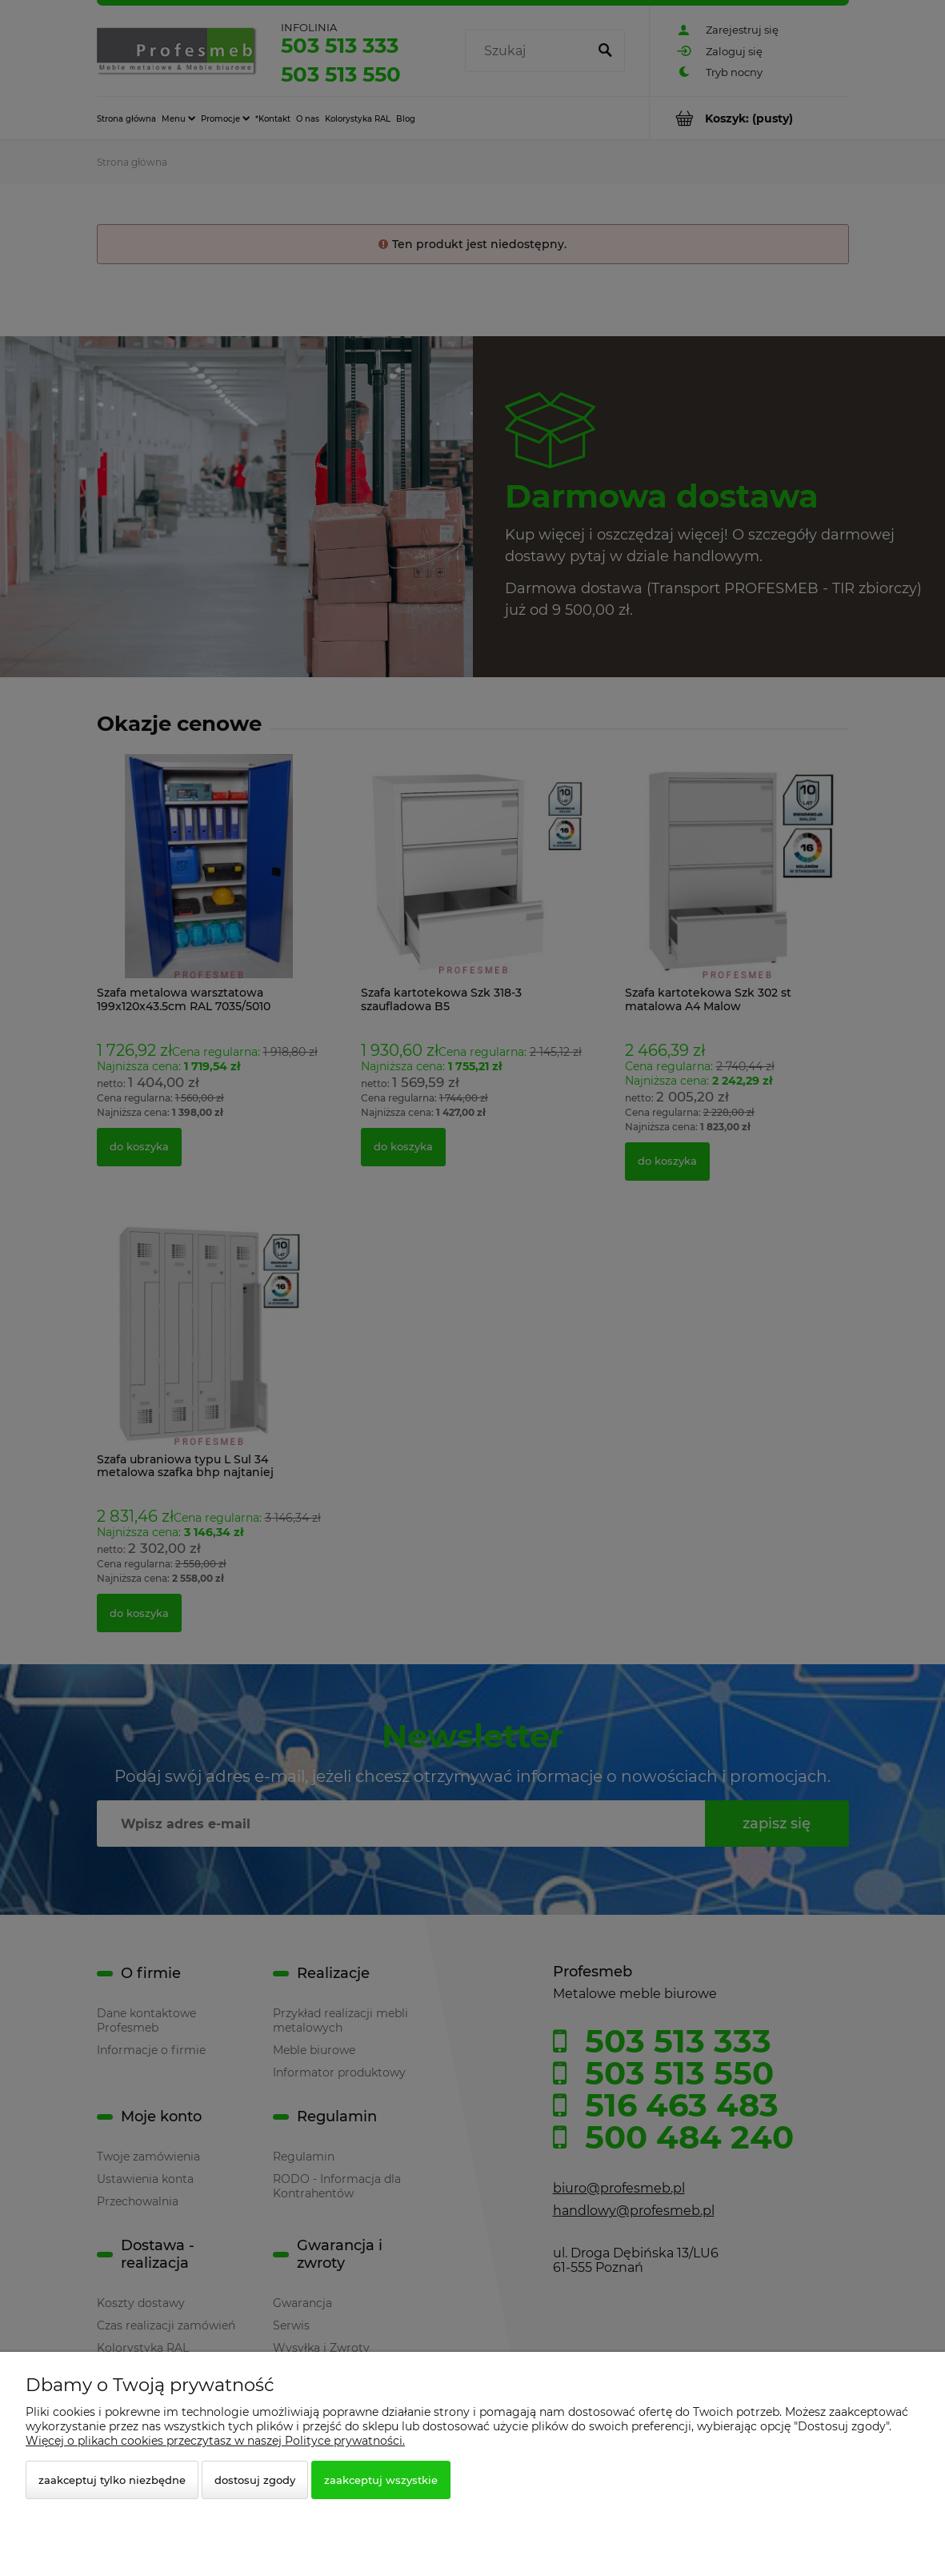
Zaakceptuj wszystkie (381, 2480)
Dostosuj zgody (254, 2480)
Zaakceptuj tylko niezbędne (112, 2480)
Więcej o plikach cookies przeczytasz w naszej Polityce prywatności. (215, 2441)
